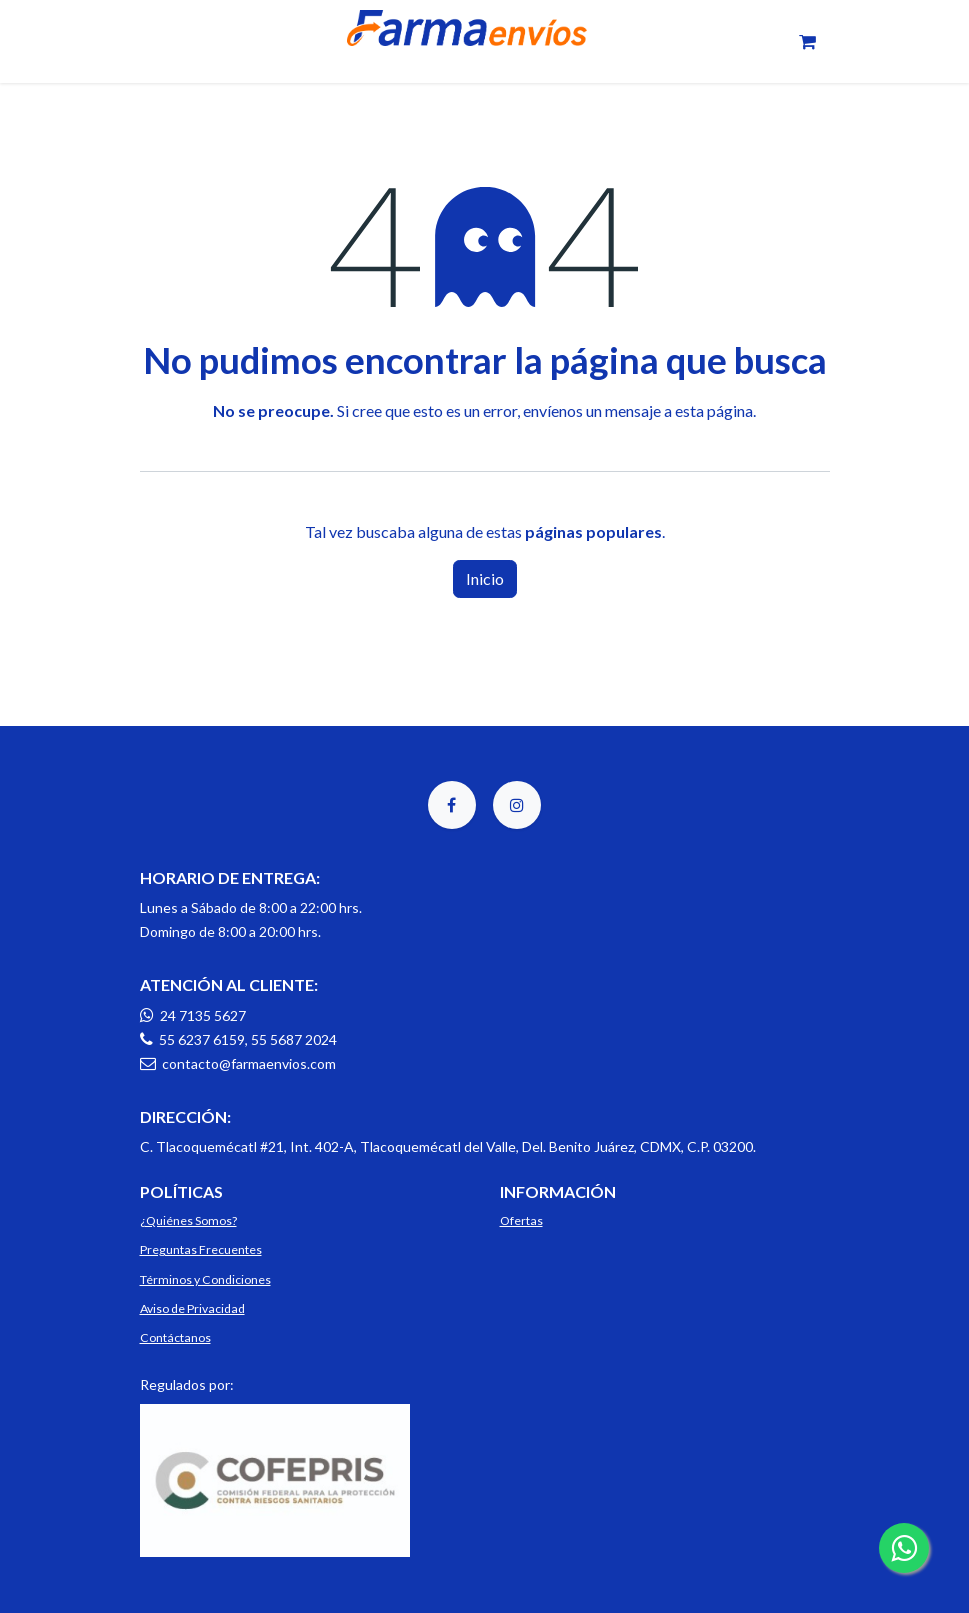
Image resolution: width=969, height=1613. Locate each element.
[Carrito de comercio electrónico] (808, 42)
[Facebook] (452, 805)
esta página (714, 410)
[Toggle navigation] (152, 41)
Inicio (485, 578)
